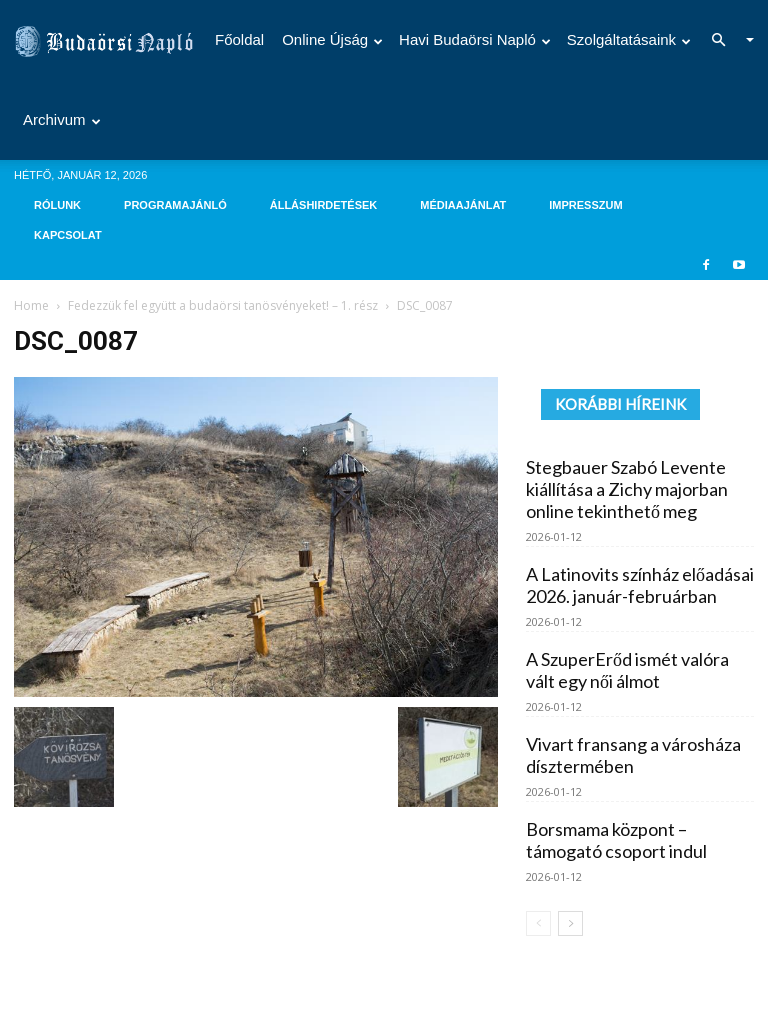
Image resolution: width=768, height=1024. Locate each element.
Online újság (332, 39)
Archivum (62, 119)
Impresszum (585, 205)
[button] (724, 40)
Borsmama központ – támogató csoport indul (616, 840)
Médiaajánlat (463, 205)
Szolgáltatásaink (629, 39)
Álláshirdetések (324, 205)
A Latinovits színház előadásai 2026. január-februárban (640, 585)
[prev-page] (538, 923)
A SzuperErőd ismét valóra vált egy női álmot (627, 670)
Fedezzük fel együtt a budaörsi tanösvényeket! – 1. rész (223, 305)
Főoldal (239, 39)
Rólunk (57, 205)
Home (31, 305)
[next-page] (570, 923)
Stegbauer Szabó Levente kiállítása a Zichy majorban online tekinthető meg (627, 489)
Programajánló (175, 205)
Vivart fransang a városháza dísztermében (633, 755)
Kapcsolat (68, 235)
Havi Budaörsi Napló (475, 39)
